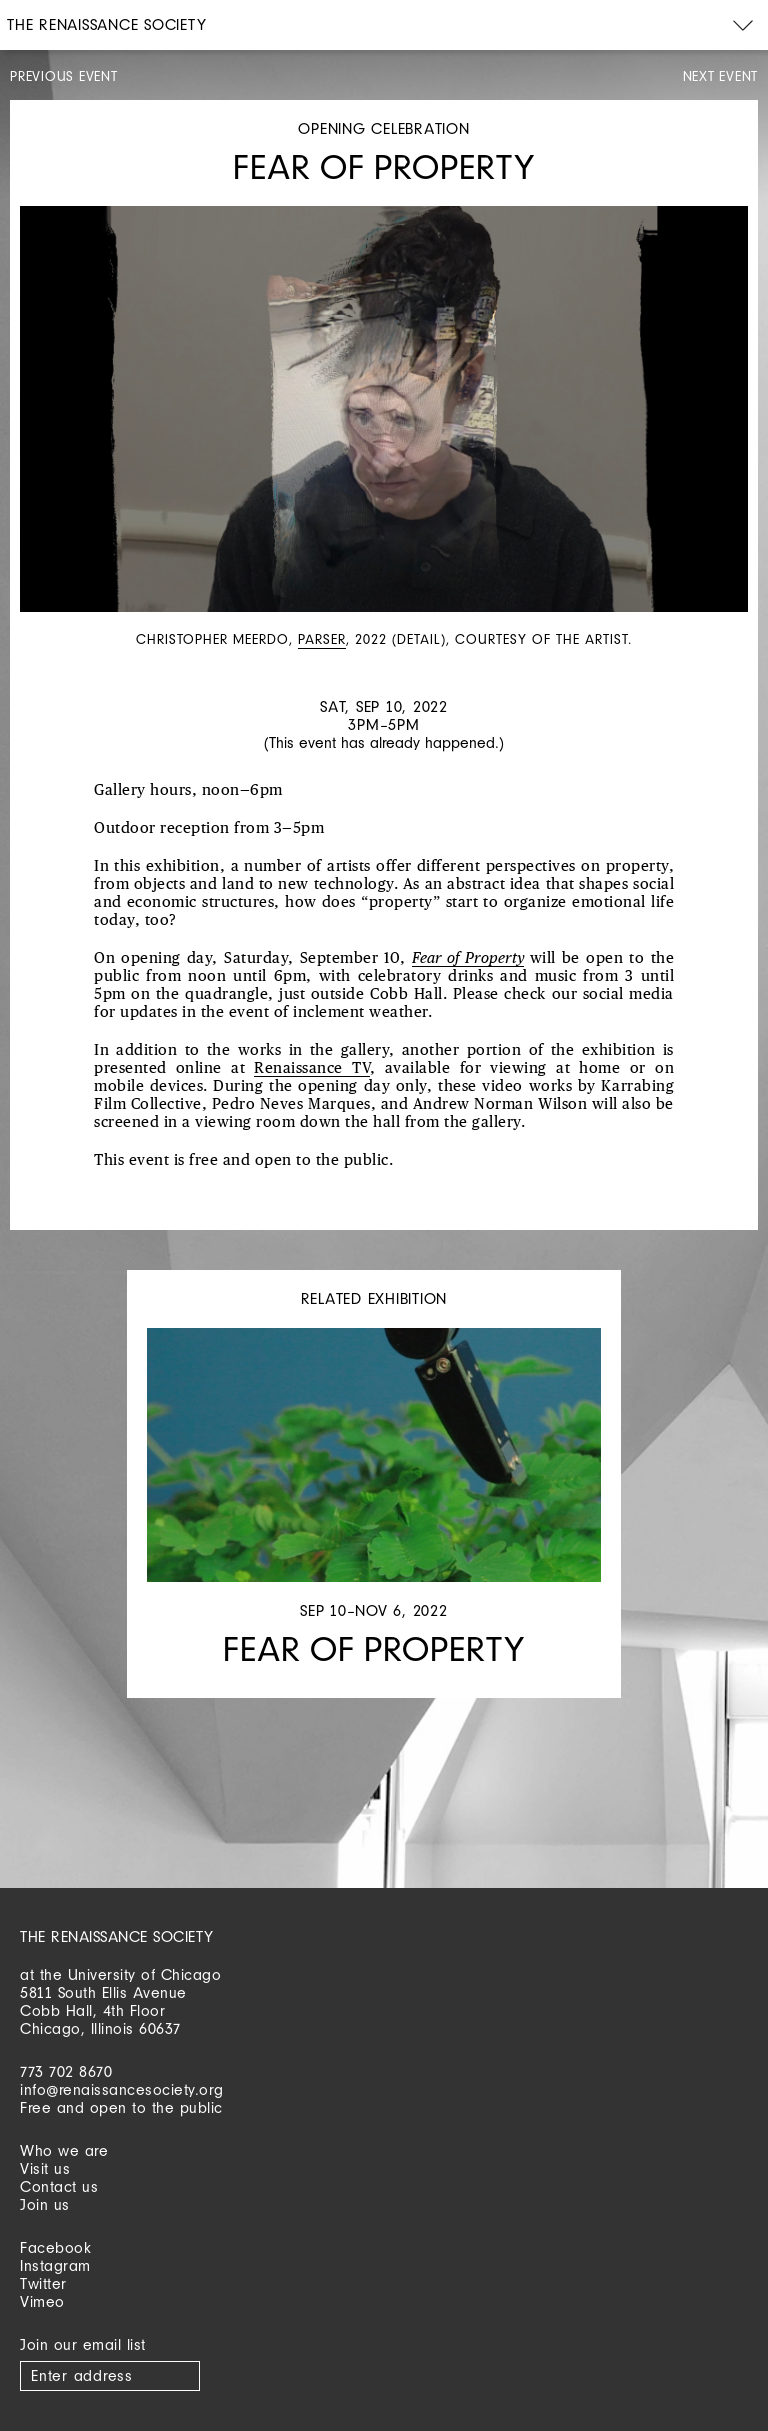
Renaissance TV (312, 1068)
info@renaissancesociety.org (122, 2089)
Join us (45, 2204)
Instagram (55, 2265)
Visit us (45, 2168)
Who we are (64, 2150)
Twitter (43, 2283)
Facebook (55, 2247)
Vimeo (42, 2301)
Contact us (59, 2186)
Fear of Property (467, 958)
